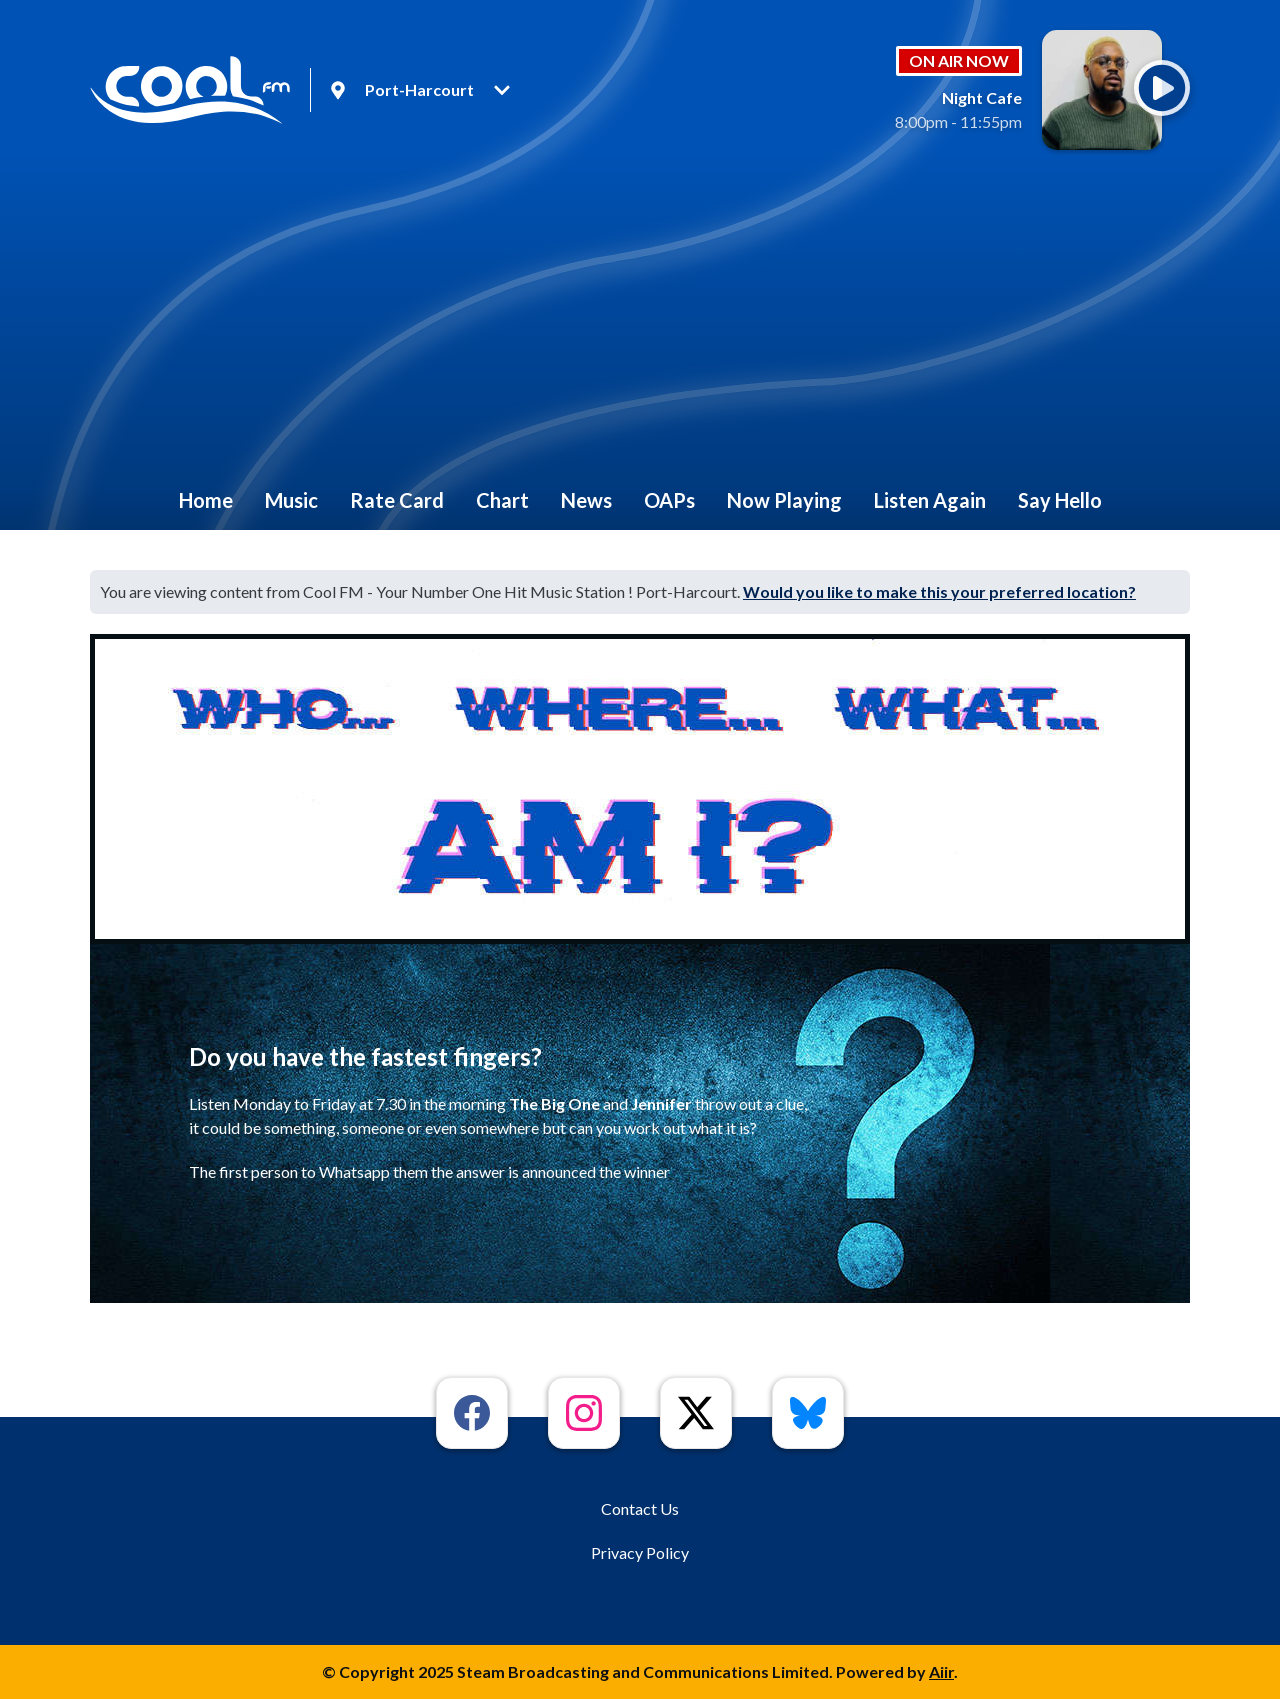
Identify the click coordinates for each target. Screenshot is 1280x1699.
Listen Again (930, 500)
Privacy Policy (640, 1552)
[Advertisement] (640, 320)
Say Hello (1060, 500)
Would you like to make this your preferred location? (939, 591)
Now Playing (784, 500)
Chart (502, 500)
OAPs (669, 500)
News (586, 500)
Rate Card (397, 500)
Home (206, 500)
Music (291, 500)
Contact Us (640, 1508)
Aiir (941, 1671)
